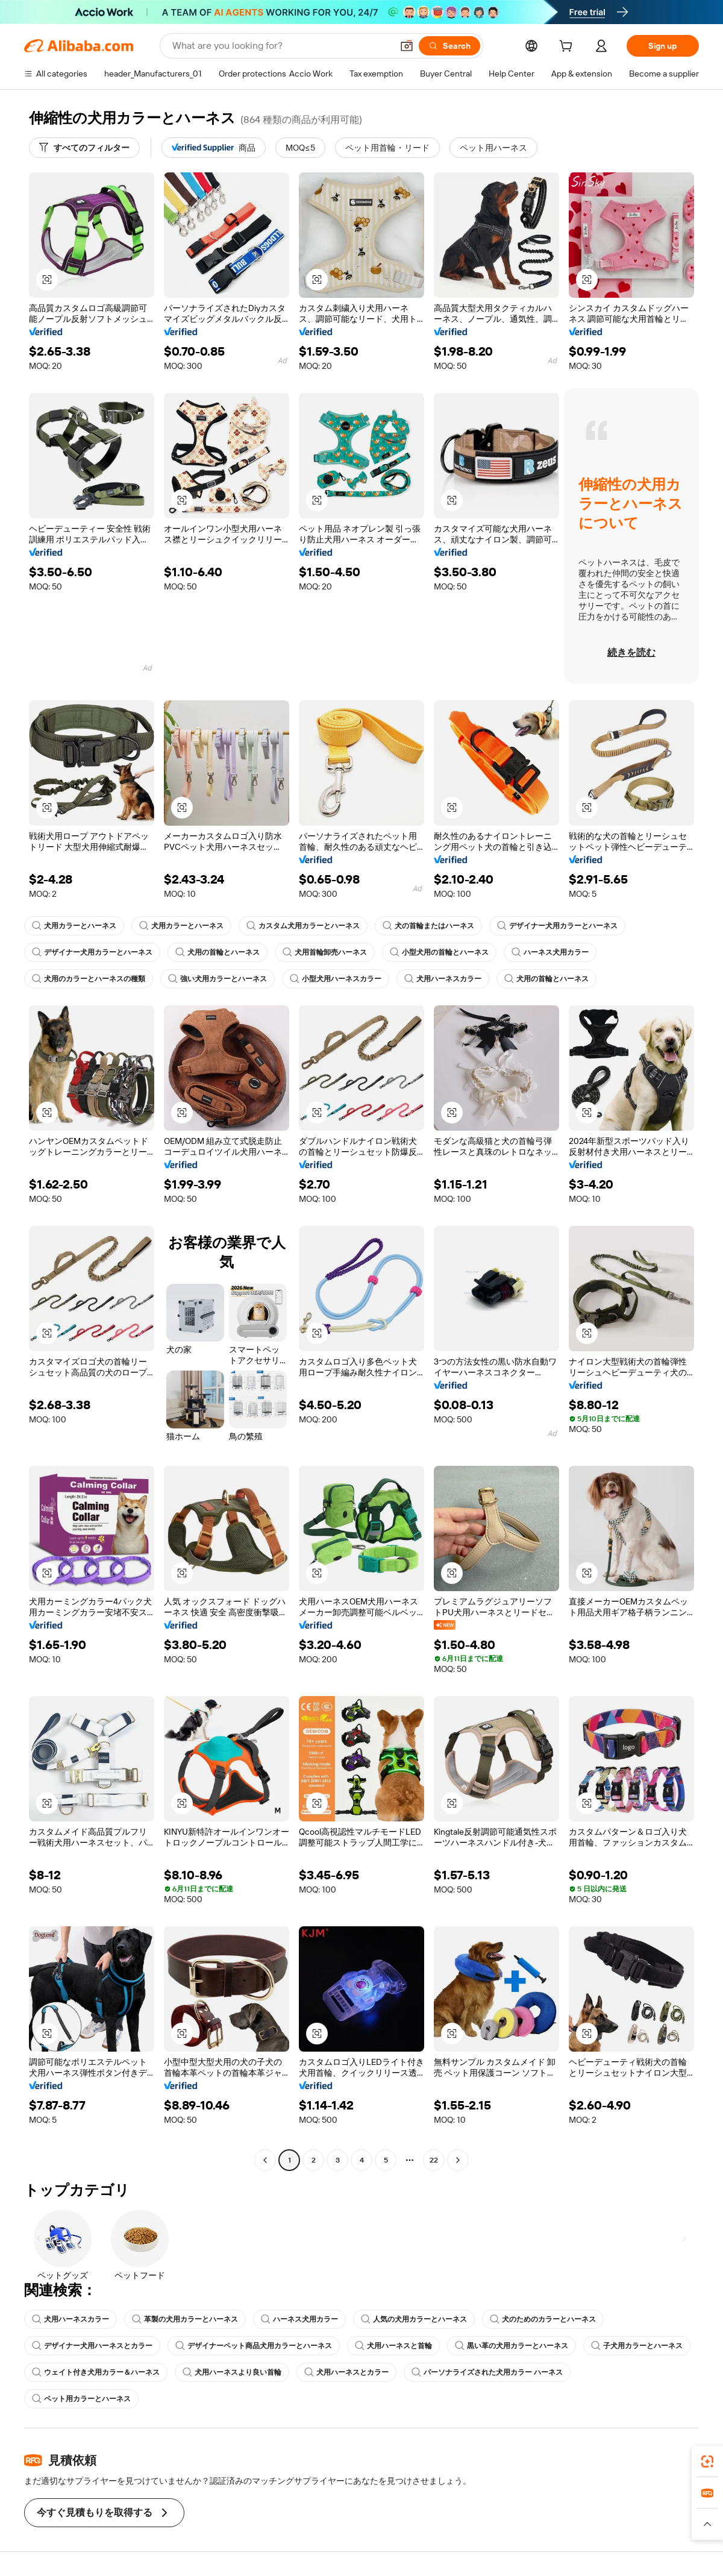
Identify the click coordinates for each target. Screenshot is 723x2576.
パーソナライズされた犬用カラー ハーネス (487, 2372)
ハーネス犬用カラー (550, 952)
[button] (406, 46)
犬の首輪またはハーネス (428, 926)
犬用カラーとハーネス (74, 926)
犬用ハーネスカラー (442, 979)
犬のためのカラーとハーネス (543, 2319)
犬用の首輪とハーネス (217, 952)
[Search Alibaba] (281, 45)
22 (434, 2160)
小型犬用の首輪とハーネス (439, 952)
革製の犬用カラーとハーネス (185, 2319)
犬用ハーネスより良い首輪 (232, 2372)
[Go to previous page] (265, 2160)
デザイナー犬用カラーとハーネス (557, 926)
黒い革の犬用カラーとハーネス (511, 2346)
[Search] (449, 45)
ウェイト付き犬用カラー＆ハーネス (96, 2372)
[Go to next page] (458, 2160)
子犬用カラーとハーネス (637, 2346)
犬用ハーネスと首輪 (393, 2346)
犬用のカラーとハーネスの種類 (88, 979)
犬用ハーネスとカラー (346, 2372)
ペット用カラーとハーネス (81, 2399)
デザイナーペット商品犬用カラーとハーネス (253, 2346)
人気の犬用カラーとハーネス (414, 2319)
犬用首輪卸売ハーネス (325, 952)
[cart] (568, 47)
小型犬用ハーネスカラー (335, 979)
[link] (707, 2461)
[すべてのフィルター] (84, 147)
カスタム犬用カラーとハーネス (303, 926)
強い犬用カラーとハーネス (217, 979)
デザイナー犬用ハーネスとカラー (92, 2346)
